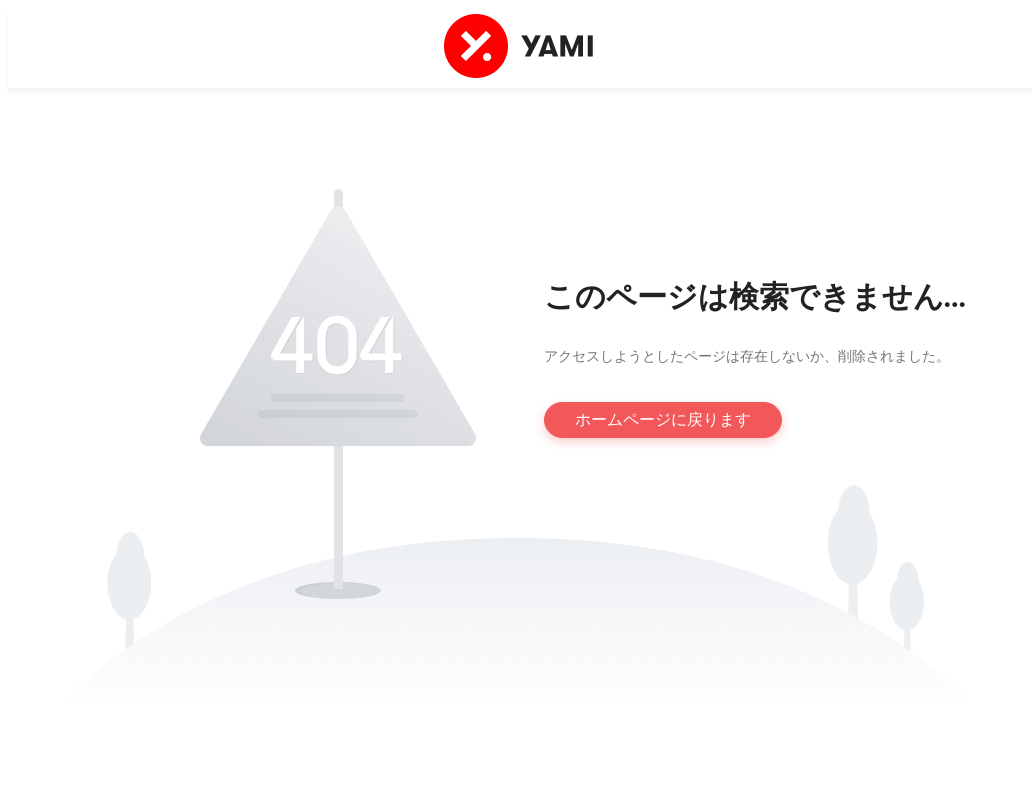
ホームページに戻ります (663, 419)
